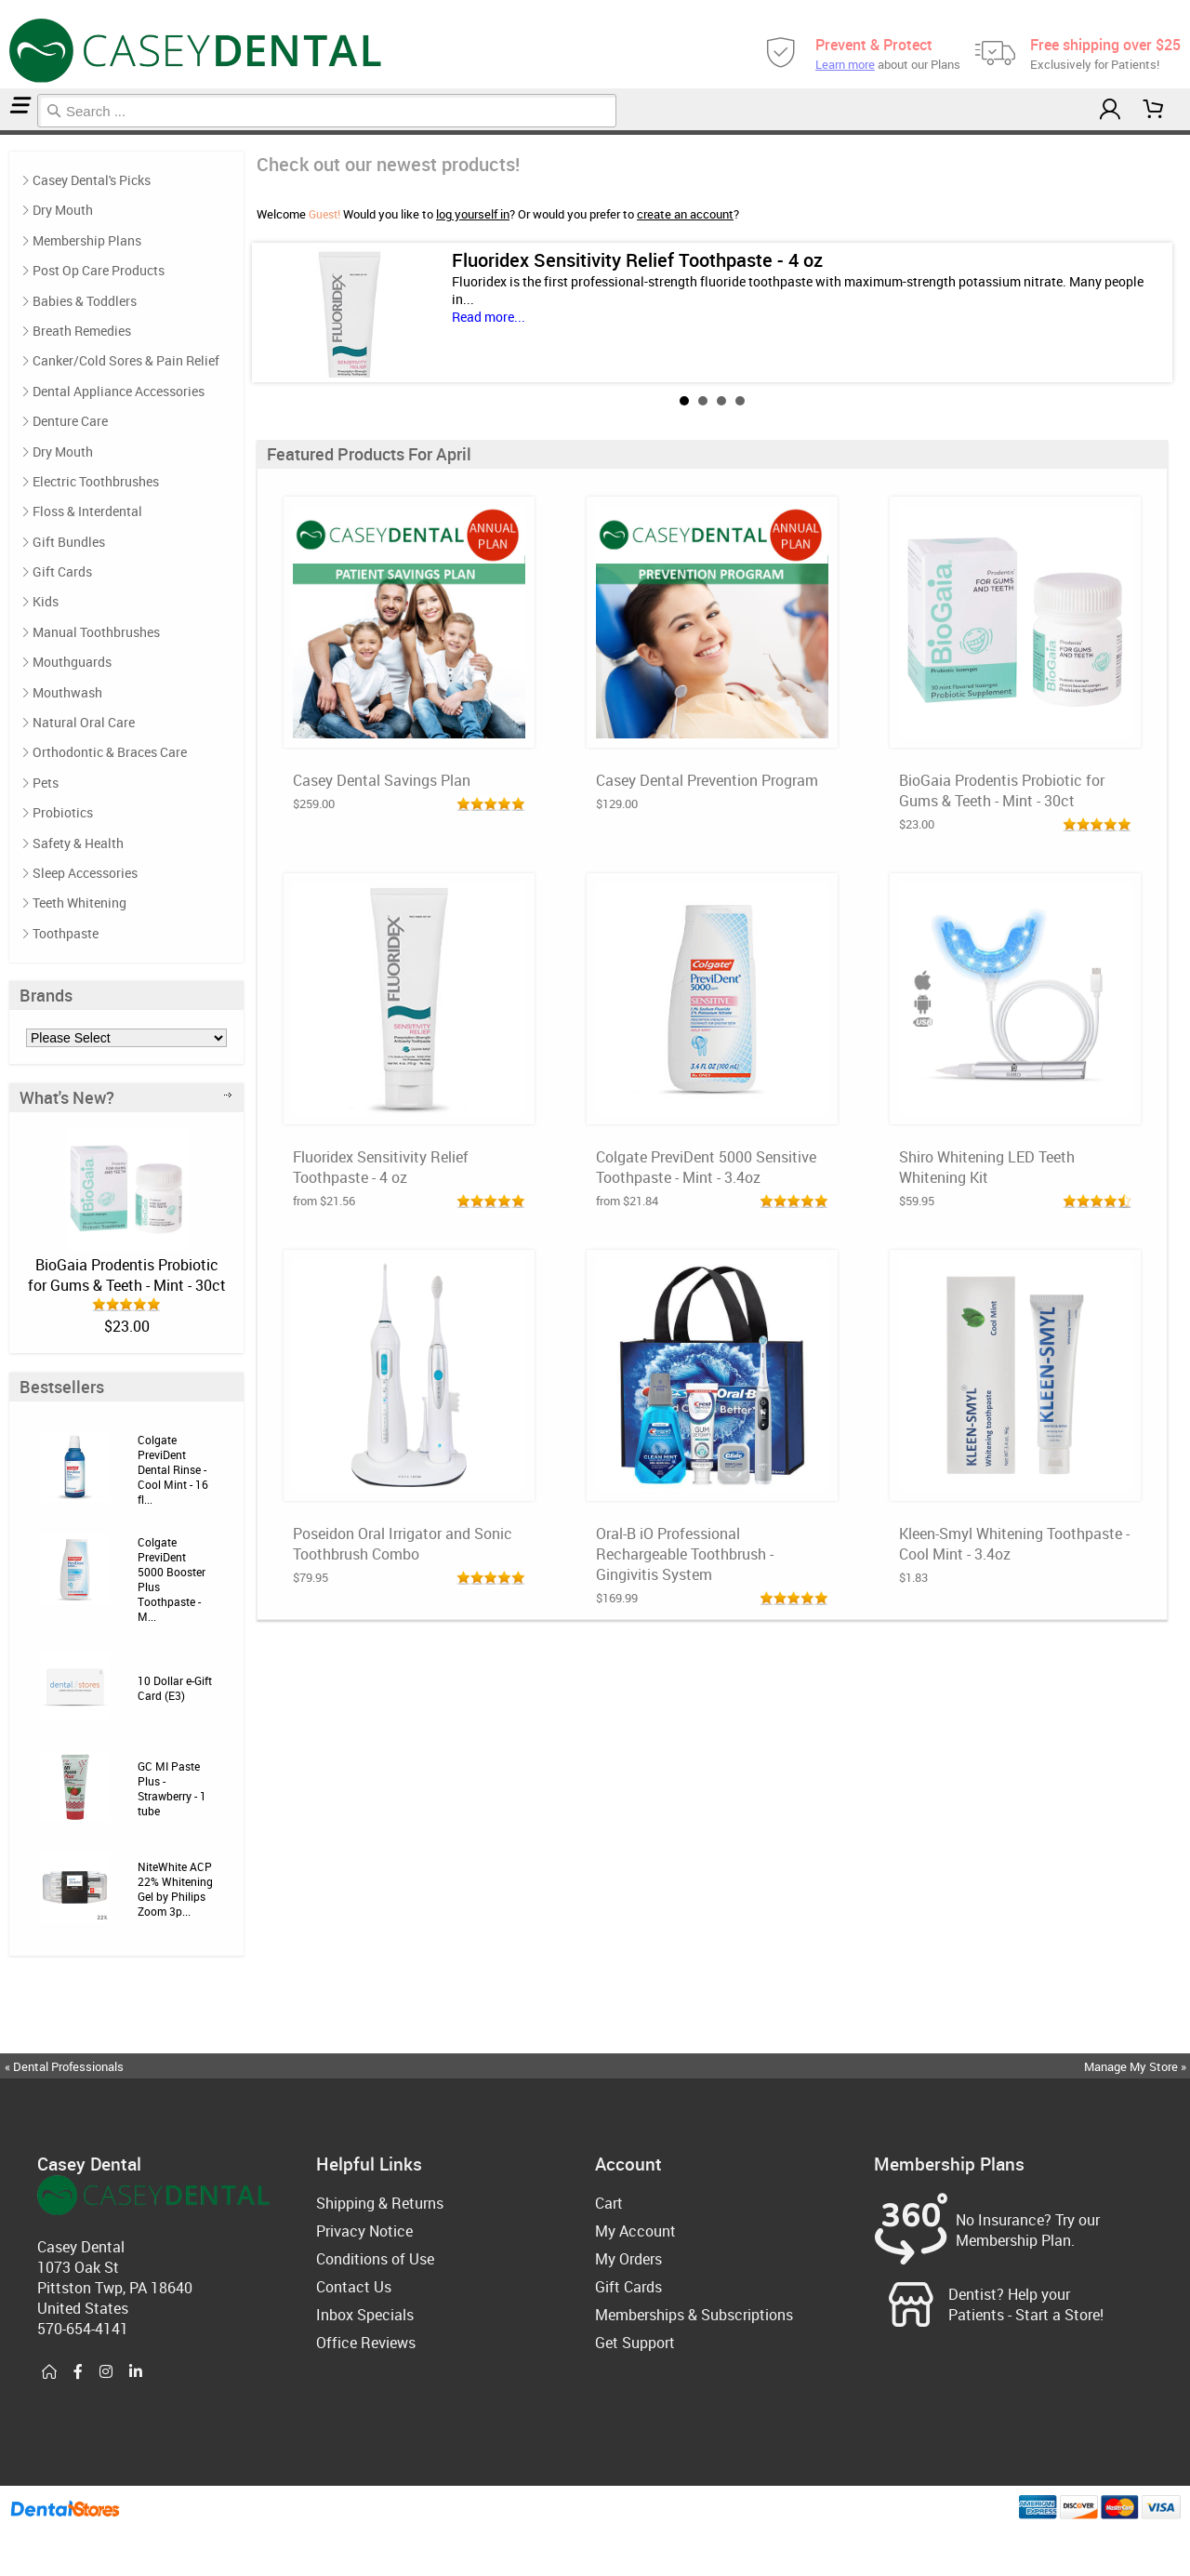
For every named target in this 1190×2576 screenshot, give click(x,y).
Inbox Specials (365, 2314)
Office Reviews (366, 2342)
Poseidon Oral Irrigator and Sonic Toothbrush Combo (402, 1543)
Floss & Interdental (87, 511)
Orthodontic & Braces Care (110, 752)
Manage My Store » (1136, 2066)
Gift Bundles (69, 542)
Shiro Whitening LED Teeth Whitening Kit (987, 1167)
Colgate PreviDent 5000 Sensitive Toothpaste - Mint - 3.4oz (706, 1167)
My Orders (628, 2259)
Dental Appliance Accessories (119, 391)
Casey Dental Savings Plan (381, 780)
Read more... (488, 316)
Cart (609, 2203)
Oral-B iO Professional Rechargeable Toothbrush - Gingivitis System (685, 1554)
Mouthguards (72, 662)
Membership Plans (87, 240)
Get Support (635, 2342)
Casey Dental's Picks (92, 180)
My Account (635, 2231)
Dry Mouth (63, 210)
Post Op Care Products (99, 270)
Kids (46, 601)
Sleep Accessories (85, 873)
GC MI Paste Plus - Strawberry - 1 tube (172, 1788)
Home (3, 132)
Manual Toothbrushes (96, 632)
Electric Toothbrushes (96, 481)
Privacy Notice (364, 2231)
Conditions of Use (375, 2259)
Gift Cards (62, 571)
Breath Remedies (82, 330)
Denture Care (70, 421)
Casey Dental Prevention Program (707, 780)
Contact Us (353, 2287)
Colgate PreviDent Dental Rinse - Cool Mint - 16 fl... (173, 1469)
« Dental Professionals (64, 2066)
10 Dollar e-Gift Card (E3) (175, 1688)
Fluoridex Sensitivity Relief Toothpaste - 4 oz (637, 259)
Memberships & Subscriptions (694, 2314)
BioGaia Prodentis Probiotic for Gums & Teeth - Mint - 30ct (127, 1275)
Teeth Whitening (79, 902)
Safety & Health (78, 843)
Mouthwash (67, 692)
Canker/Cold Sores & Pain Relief (126, 360)
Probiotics (63, 812)
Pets (46, 782)
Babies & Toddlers (85, 301)
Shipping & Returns (379, 2203)
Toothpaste (66, 933)
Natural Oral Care (84, 722)
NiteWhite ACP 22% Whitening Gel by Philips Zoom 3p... (175, 1889)
